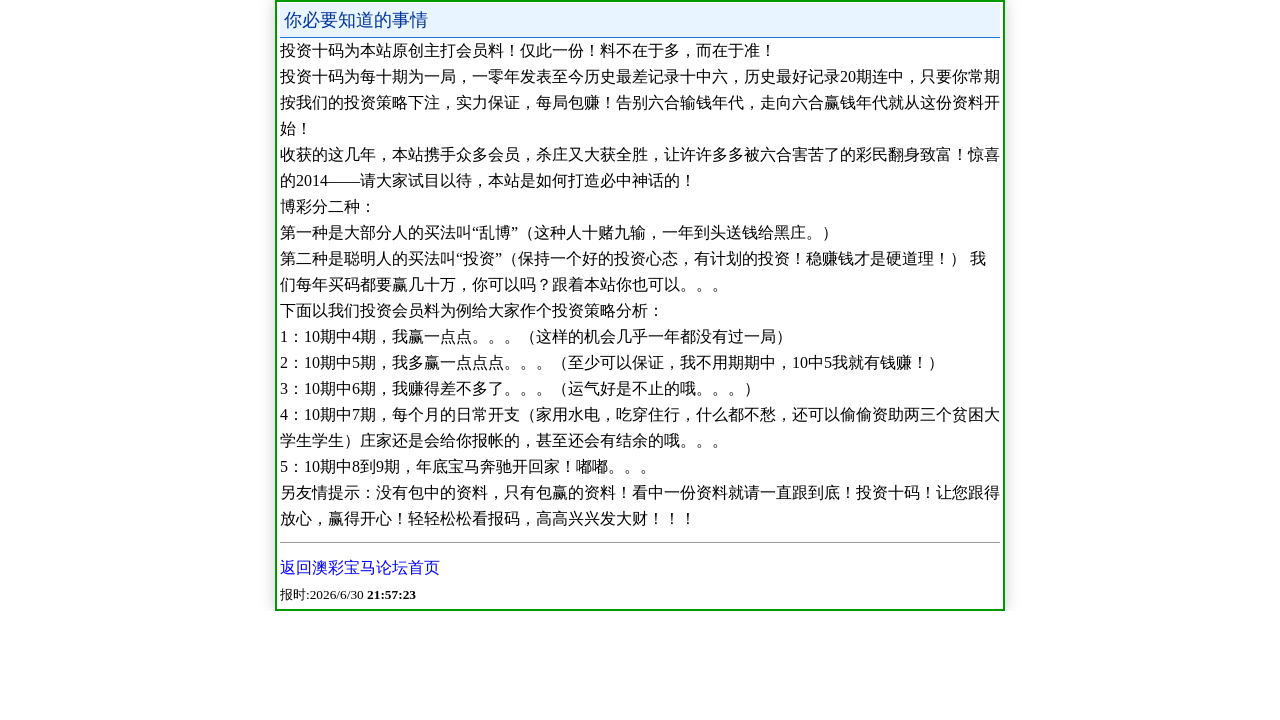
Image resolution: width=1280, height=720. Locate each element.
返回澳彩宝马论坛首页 (360, 567)
